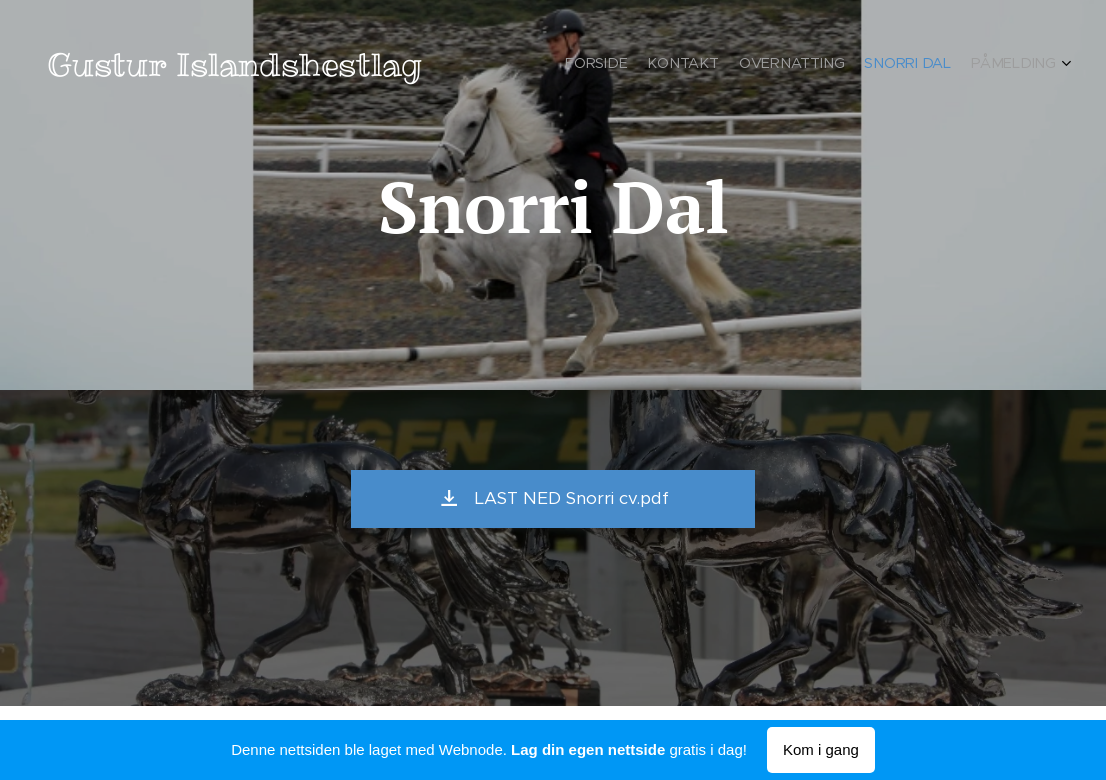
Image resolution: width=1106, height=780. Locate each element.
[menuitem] (978, 65)
